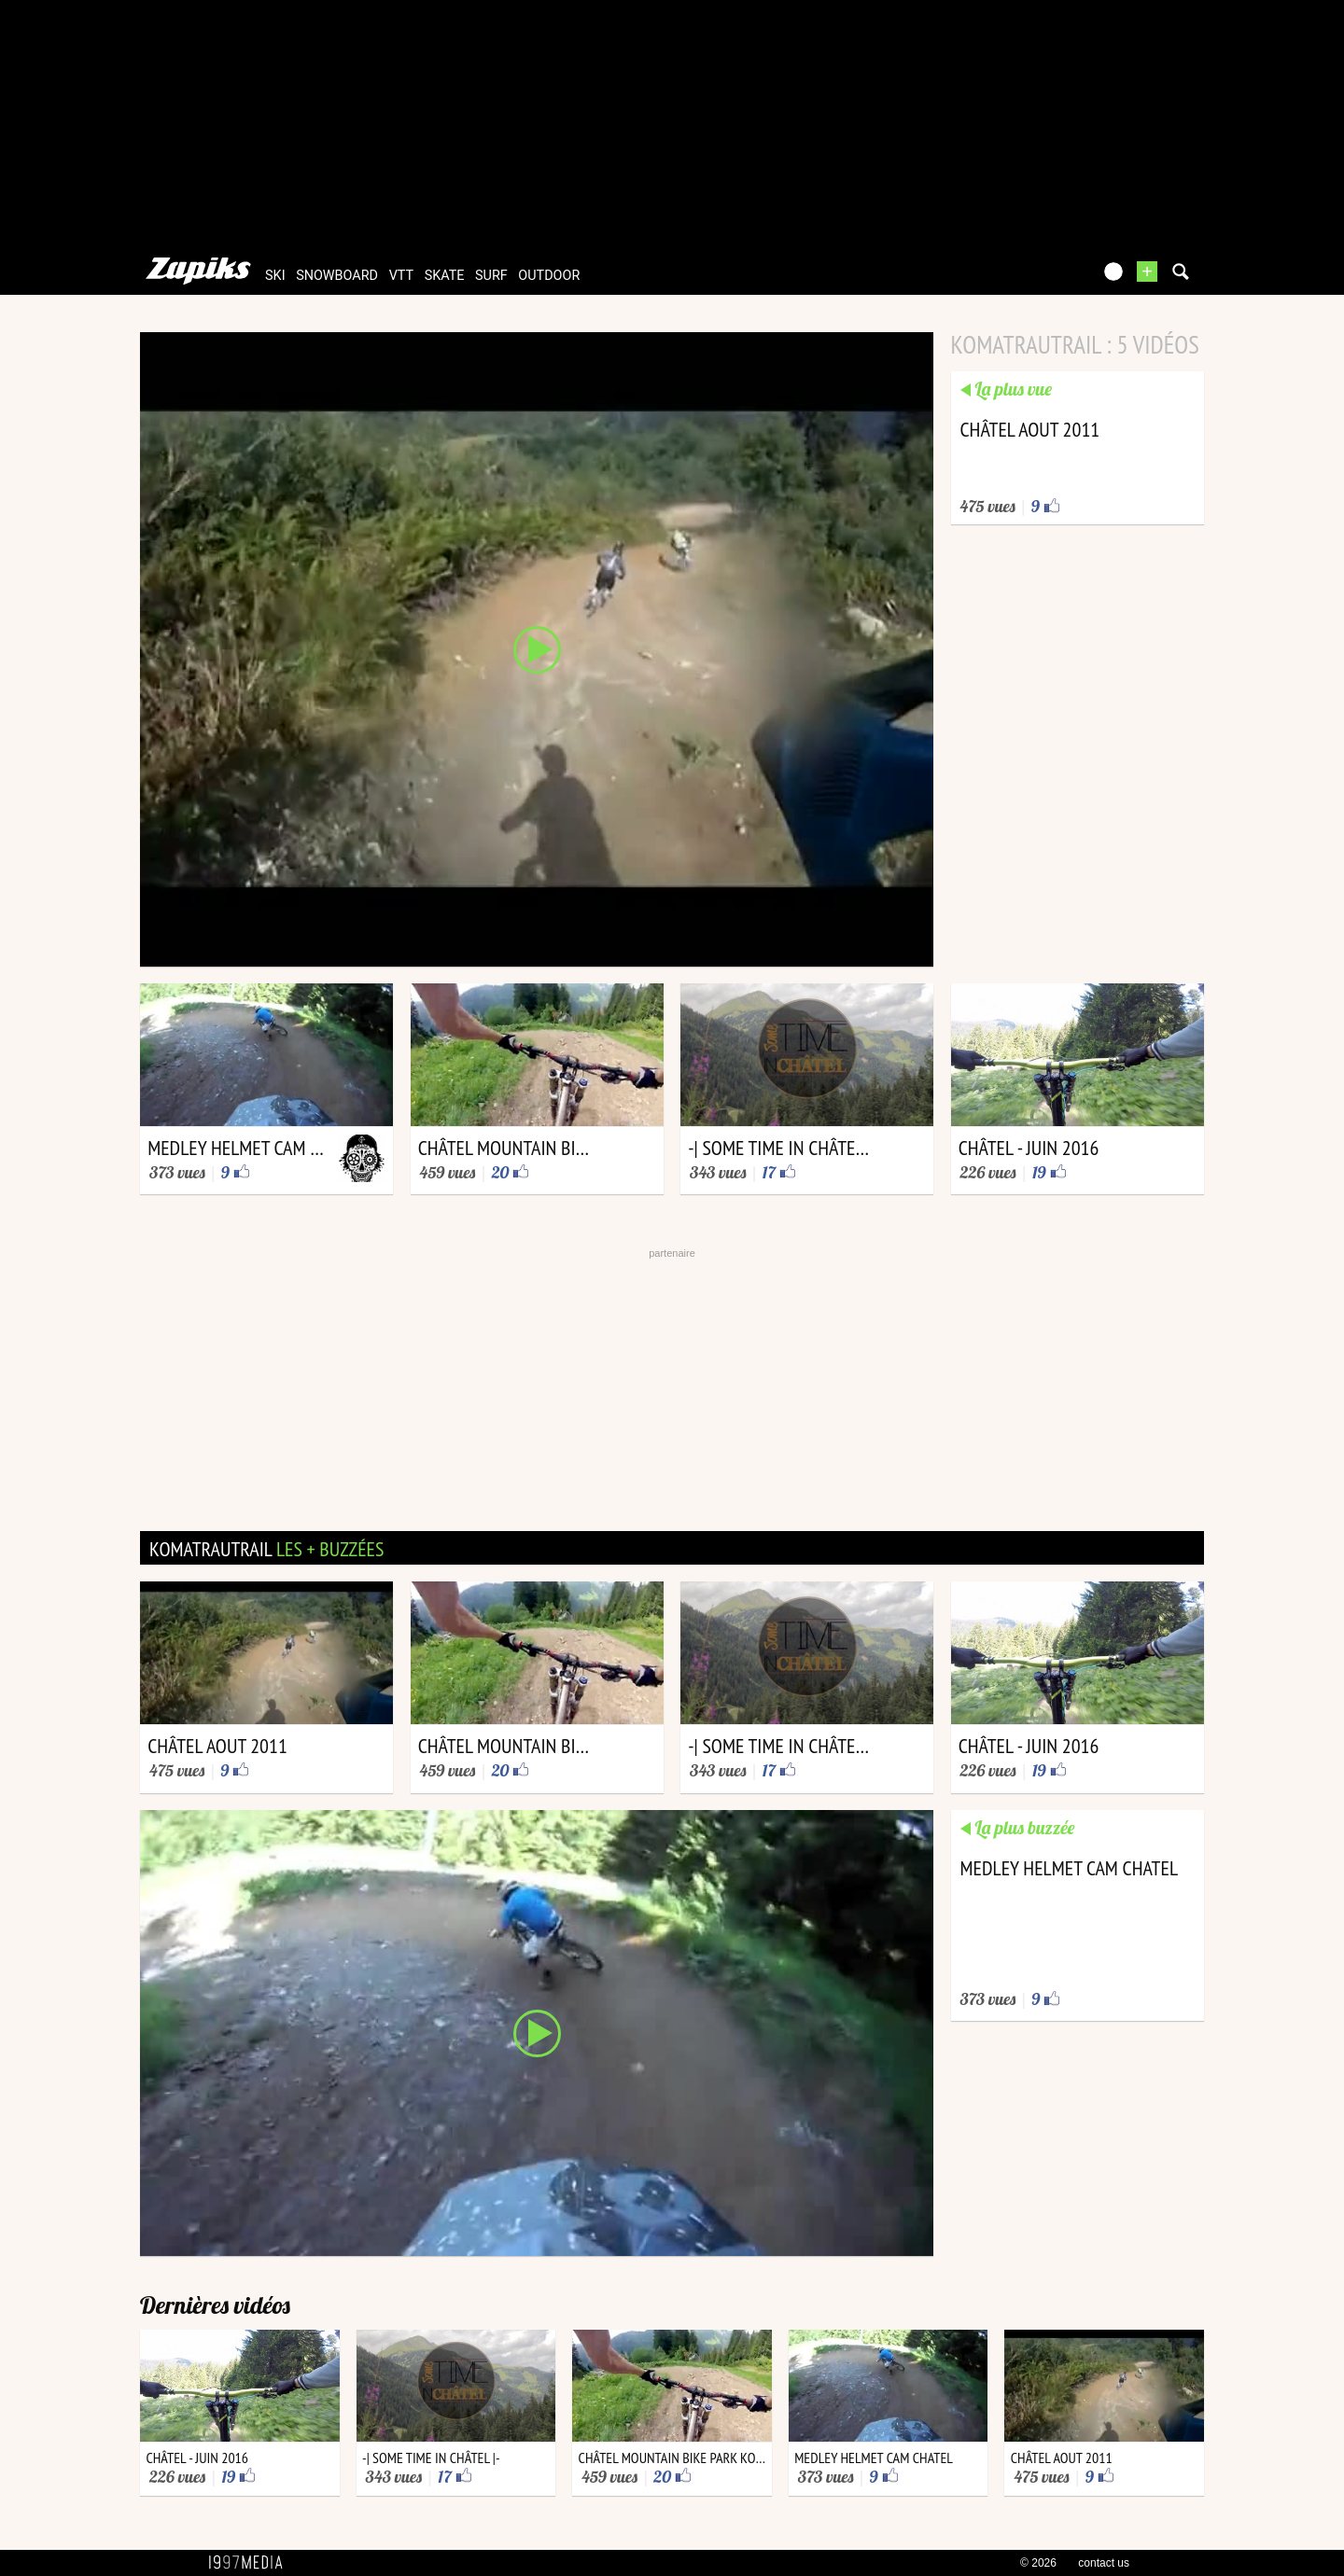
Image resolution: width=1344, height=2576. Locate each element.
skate (445, 276)
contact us (1103, 2562)
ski (275, 276)
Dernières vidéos (215, 2305)
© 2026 (1038, 2562)
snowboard (337, 276)
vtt (401, 276)
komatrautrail (266, 1549)
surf (491, 276)
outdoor (549, 276)
